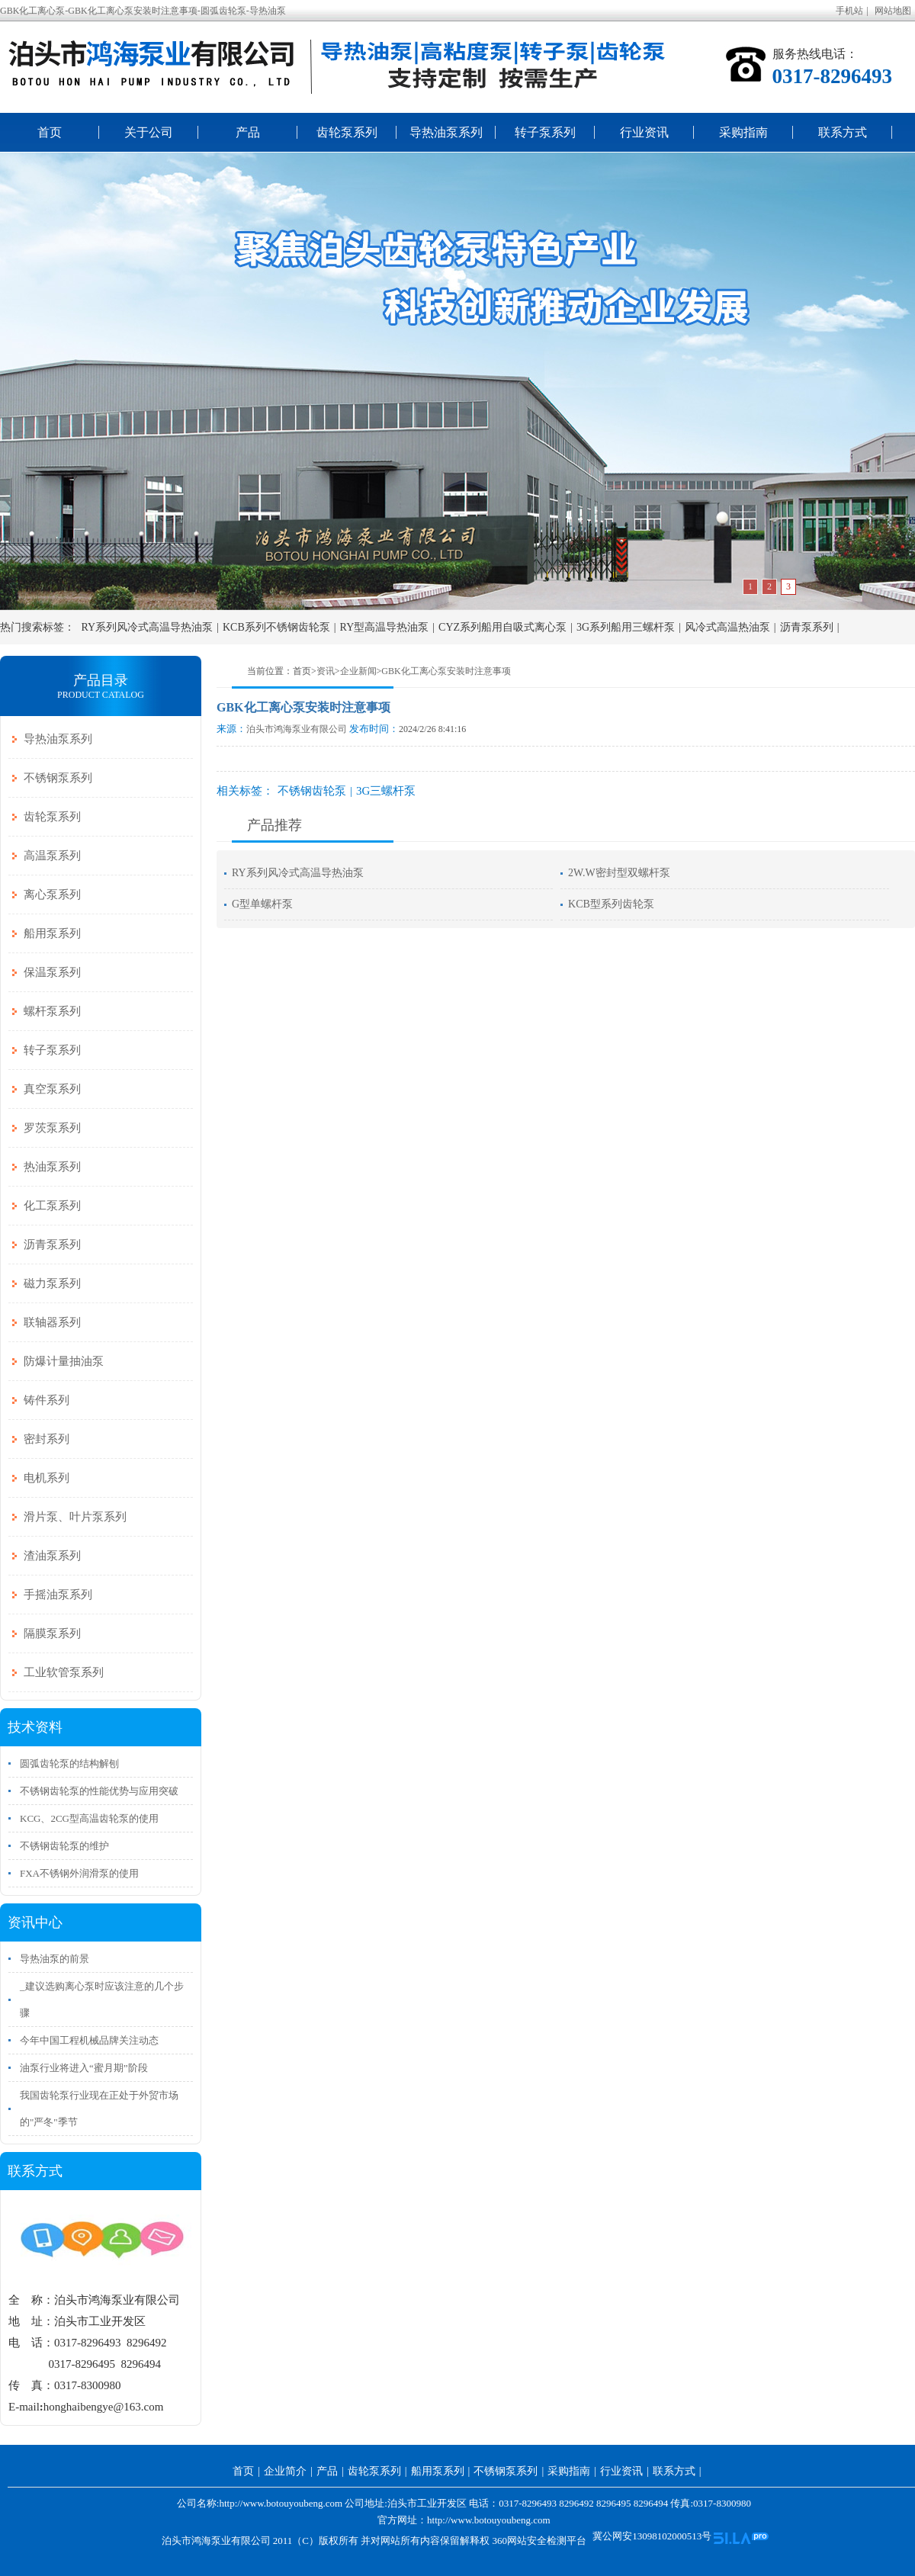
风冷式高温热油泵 (727, 627)
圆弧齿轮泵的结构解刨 (69, 1763)
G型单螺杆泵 (262, 904)
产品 (248, 132)
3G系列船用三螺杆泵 (625, 627)
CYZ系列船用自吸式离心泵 (502, 627)
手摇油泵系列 (58, 1594)
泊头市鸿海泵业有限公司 (296, 729)
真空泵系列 (52, 1089)
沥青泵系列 (806, 627)
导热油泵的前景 (54, 1958)
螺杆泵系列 (52, 1011)
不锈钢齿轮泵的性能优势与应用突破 (99, 1791)
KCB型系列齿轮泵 (611, 904)
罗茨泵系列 (52, 1128)
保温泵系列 (52, 972)
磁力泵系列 (52, 1283)
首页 (49, 132)
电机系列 (46, 1478)
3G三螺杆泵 (386, 791)
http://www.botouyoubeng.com (489, 2520)
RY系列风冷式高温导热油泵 (148, 627)
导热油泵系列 (446, 132)
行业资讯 (644, 132)
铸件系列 (46, 1400)
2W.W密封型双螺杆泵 (619, 872)
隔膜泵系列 (52, 1633)
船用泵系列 (52, 933)
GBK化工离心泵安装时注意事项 (445, 671)
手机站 (849, 10)
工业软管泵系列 (64, 1672)
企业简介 (285, 2471)
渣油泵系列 (52, 1556)
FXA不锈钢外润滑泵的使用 (79, 1873)
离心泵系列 (52, 894)
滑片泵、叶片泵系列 (75, 1517)
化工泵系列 (52, 1206)
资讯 (325, 671)
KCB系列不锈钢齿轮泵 (276, 627)
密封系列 (46, 1439)
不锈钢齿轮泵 (312, 791)
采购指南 (743, 132)
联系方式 (842, 132)
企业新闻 (358, 671)
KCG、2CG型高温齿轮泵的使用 (89, 1818)
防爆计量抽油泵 (64, 1361)
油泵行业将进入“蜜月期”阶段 (84, 2067)
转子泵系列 (545, 132)
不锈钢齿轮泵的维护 (64, 1846)
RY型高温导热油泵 (384, 627)
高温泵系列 (52, 856)
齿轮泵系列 (346, 132)
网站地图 (893, 10)
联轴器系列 (52, 1322)
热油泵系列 (52, 1167)
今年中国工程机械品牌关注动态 (89, 2040)
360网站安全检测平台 (539, 2540)
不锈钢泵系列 (58, 778)
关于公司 (148, 132)
